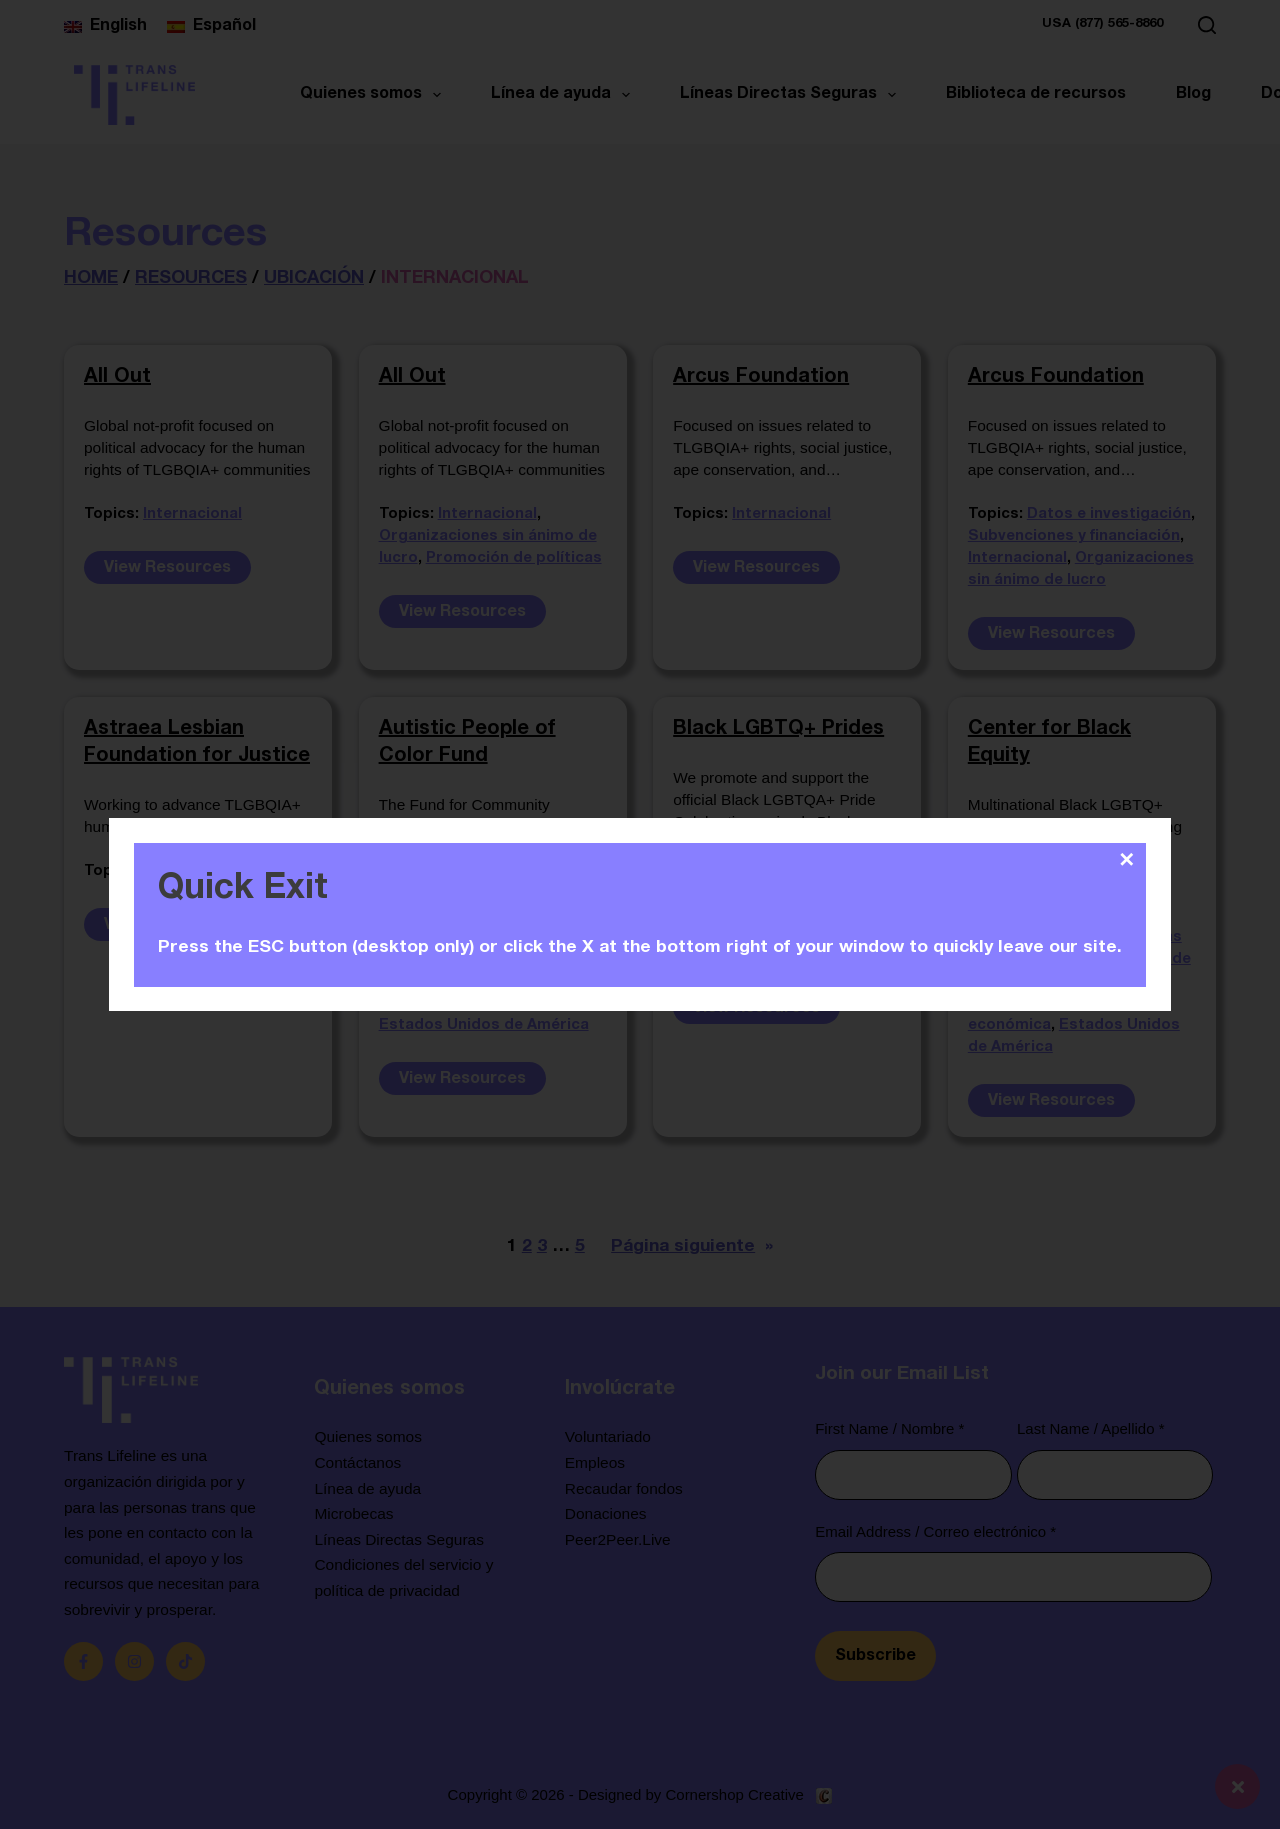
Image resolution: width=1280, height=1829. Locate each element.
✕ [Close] (1126, 860)
